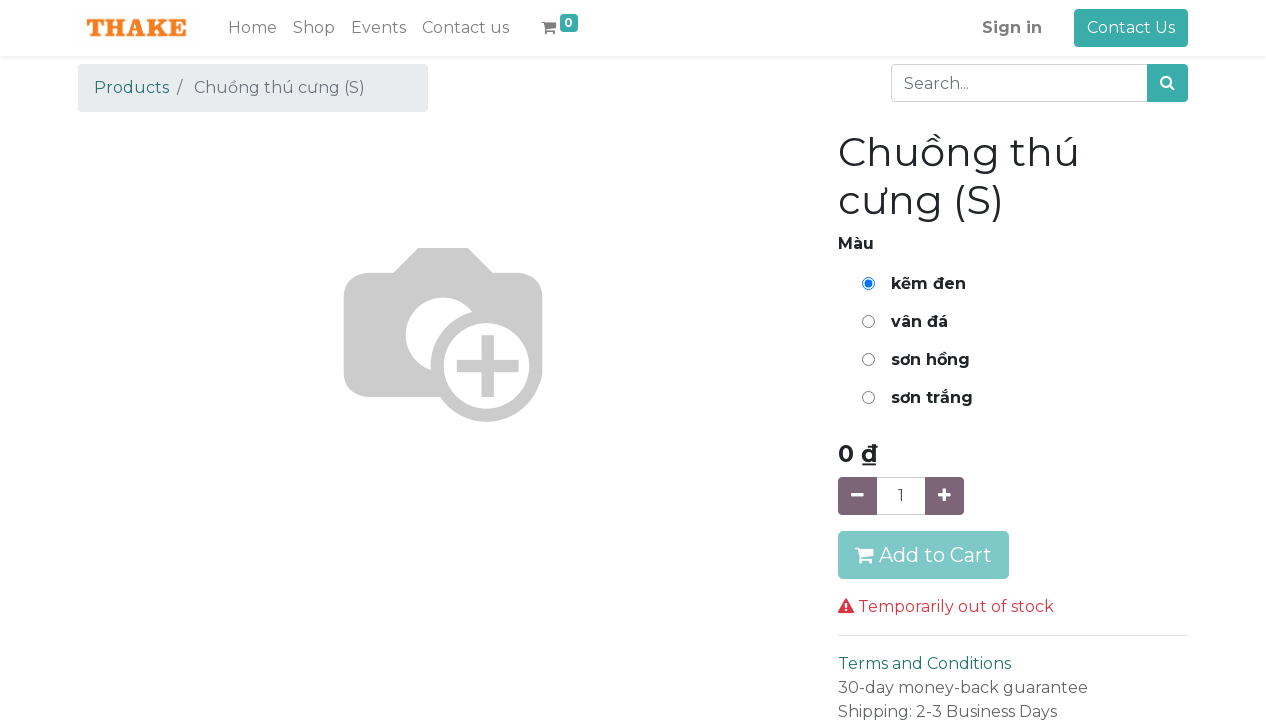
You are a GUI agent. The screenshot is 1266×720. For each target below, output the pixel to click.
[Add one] (944, 496)
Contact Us (1131, 27)
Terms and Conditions (924, 663)
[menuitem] (252, 28)
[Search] (1167, 83)
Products (131, 87)
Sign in (1012, 27)
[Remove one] (857, 496)
